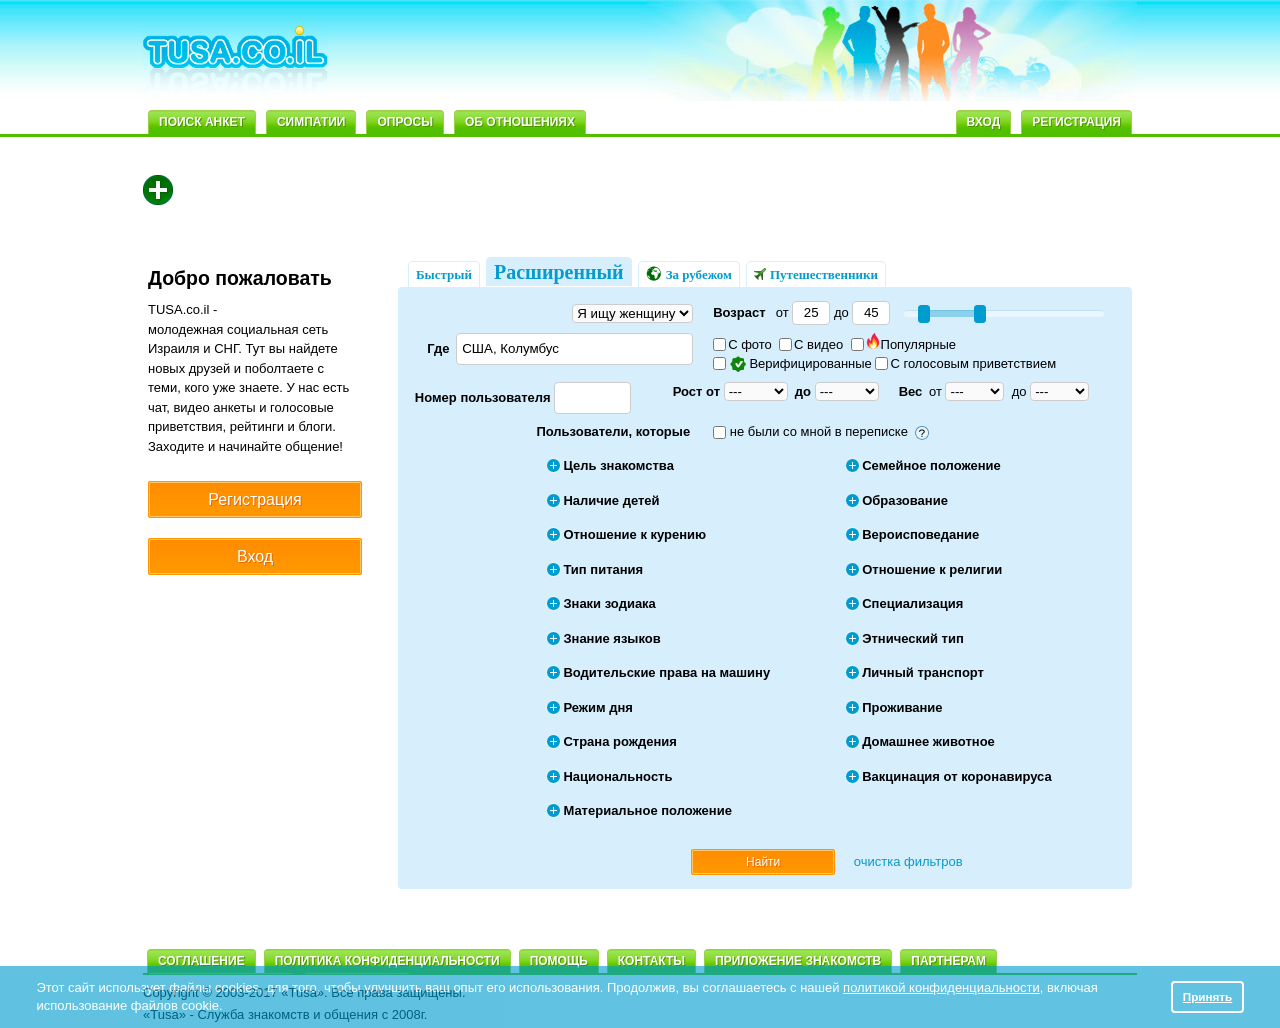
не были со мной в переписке (819, 431)
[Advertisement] (772, 56)
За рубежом (689, 274)
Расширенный (559, 272)
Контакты (651, 961)
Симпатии (311, 122)
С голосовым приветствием (965, 363)
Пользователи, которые (613, 431)
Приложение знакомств (798, 961)
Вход (984, 122)
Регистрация (1076, 122)
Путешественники (816, 274)
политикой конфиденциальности (941, 987)
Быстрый (444, 274)
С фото (742, 344)
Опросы (405, 122)
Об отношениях (520, 122)
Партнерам (948, 961)
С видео (811, 344)
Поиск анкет (202, 122)
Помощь (559, 961)
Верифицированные (794, 363)
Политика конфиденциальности (387, 961)
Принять (1208, 996)
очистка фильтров (908, 861)
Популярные (903, 344)
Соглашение (201, 961)
